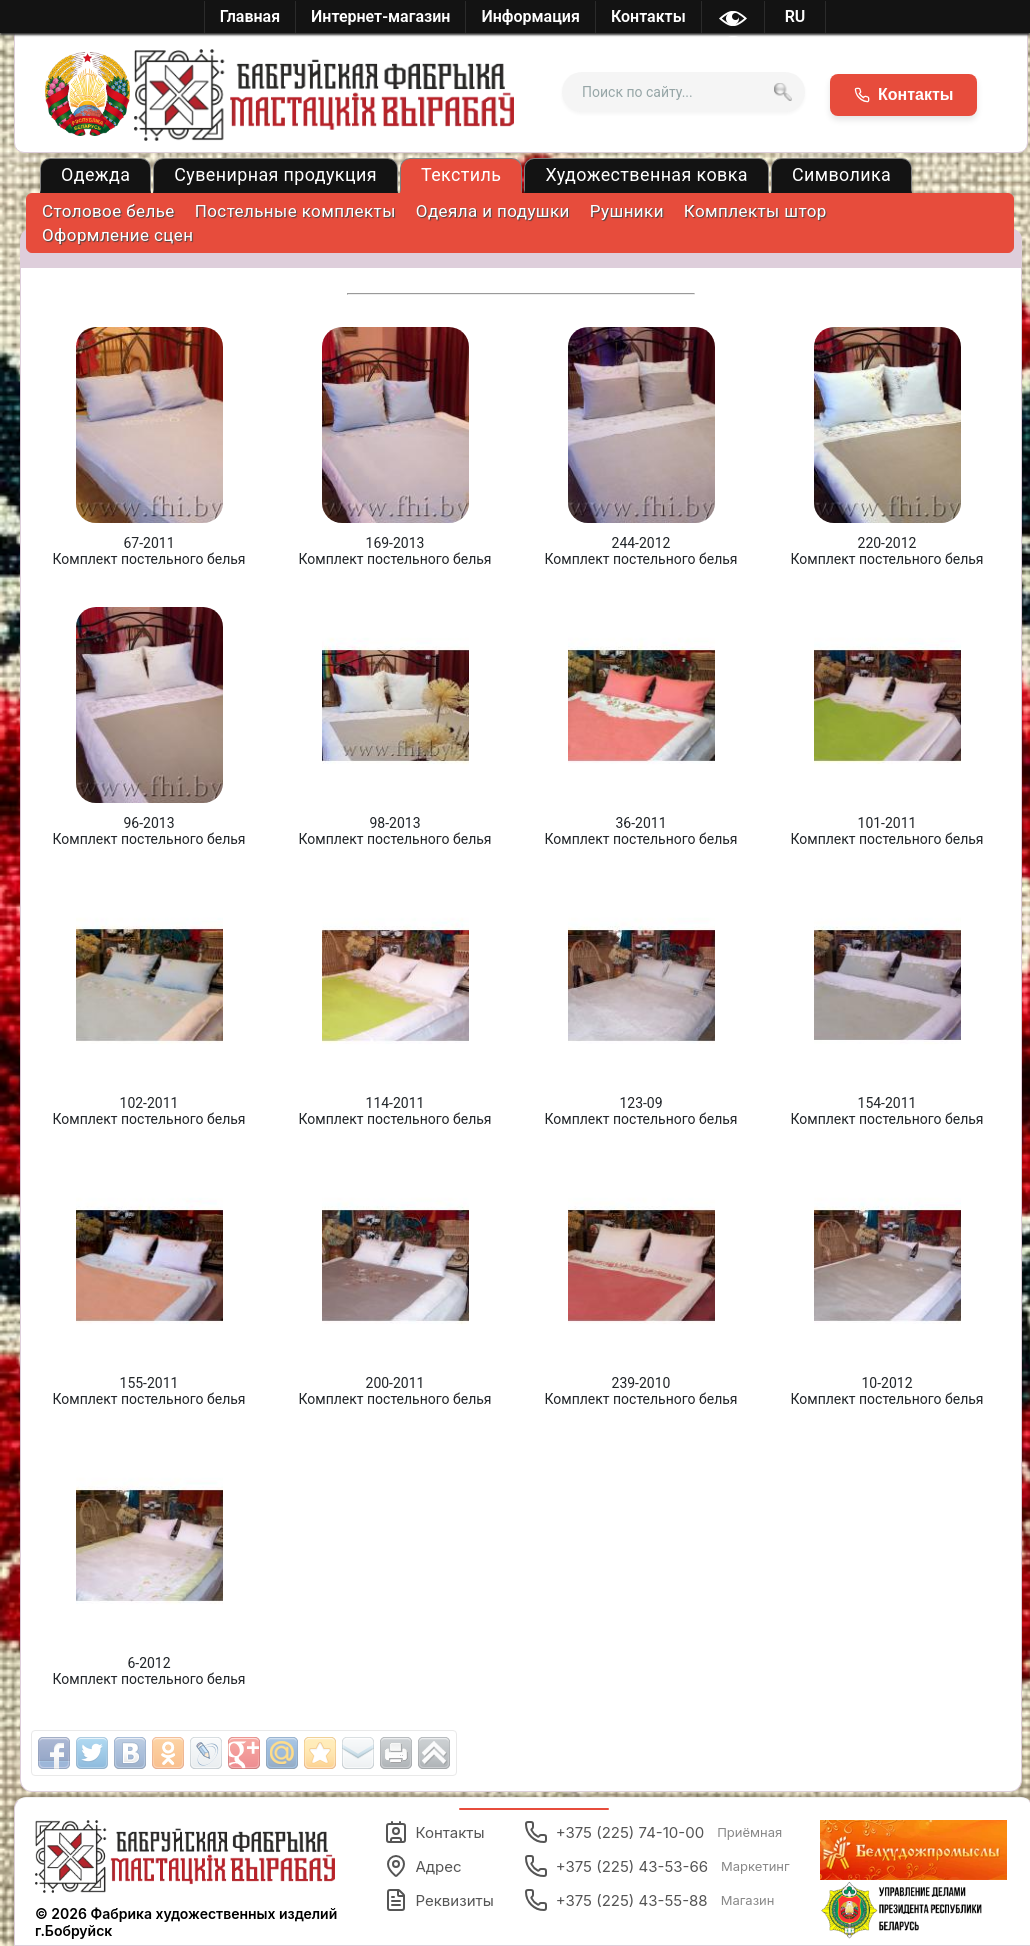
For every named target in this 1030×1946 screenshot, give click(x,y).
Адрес (423, 1866)
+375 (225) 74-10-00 (653, 1832)
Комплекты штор (755, 211)
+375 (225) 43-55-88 (649, 1900)
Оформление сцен (117, 235)
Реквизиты (439, 1900)
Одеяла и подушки (493, 211)
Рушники (627, 211)
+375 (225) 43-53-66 (657, 1866)
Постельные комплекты (295, 211)
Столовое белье (108, 211)
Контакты (434, 1832)
